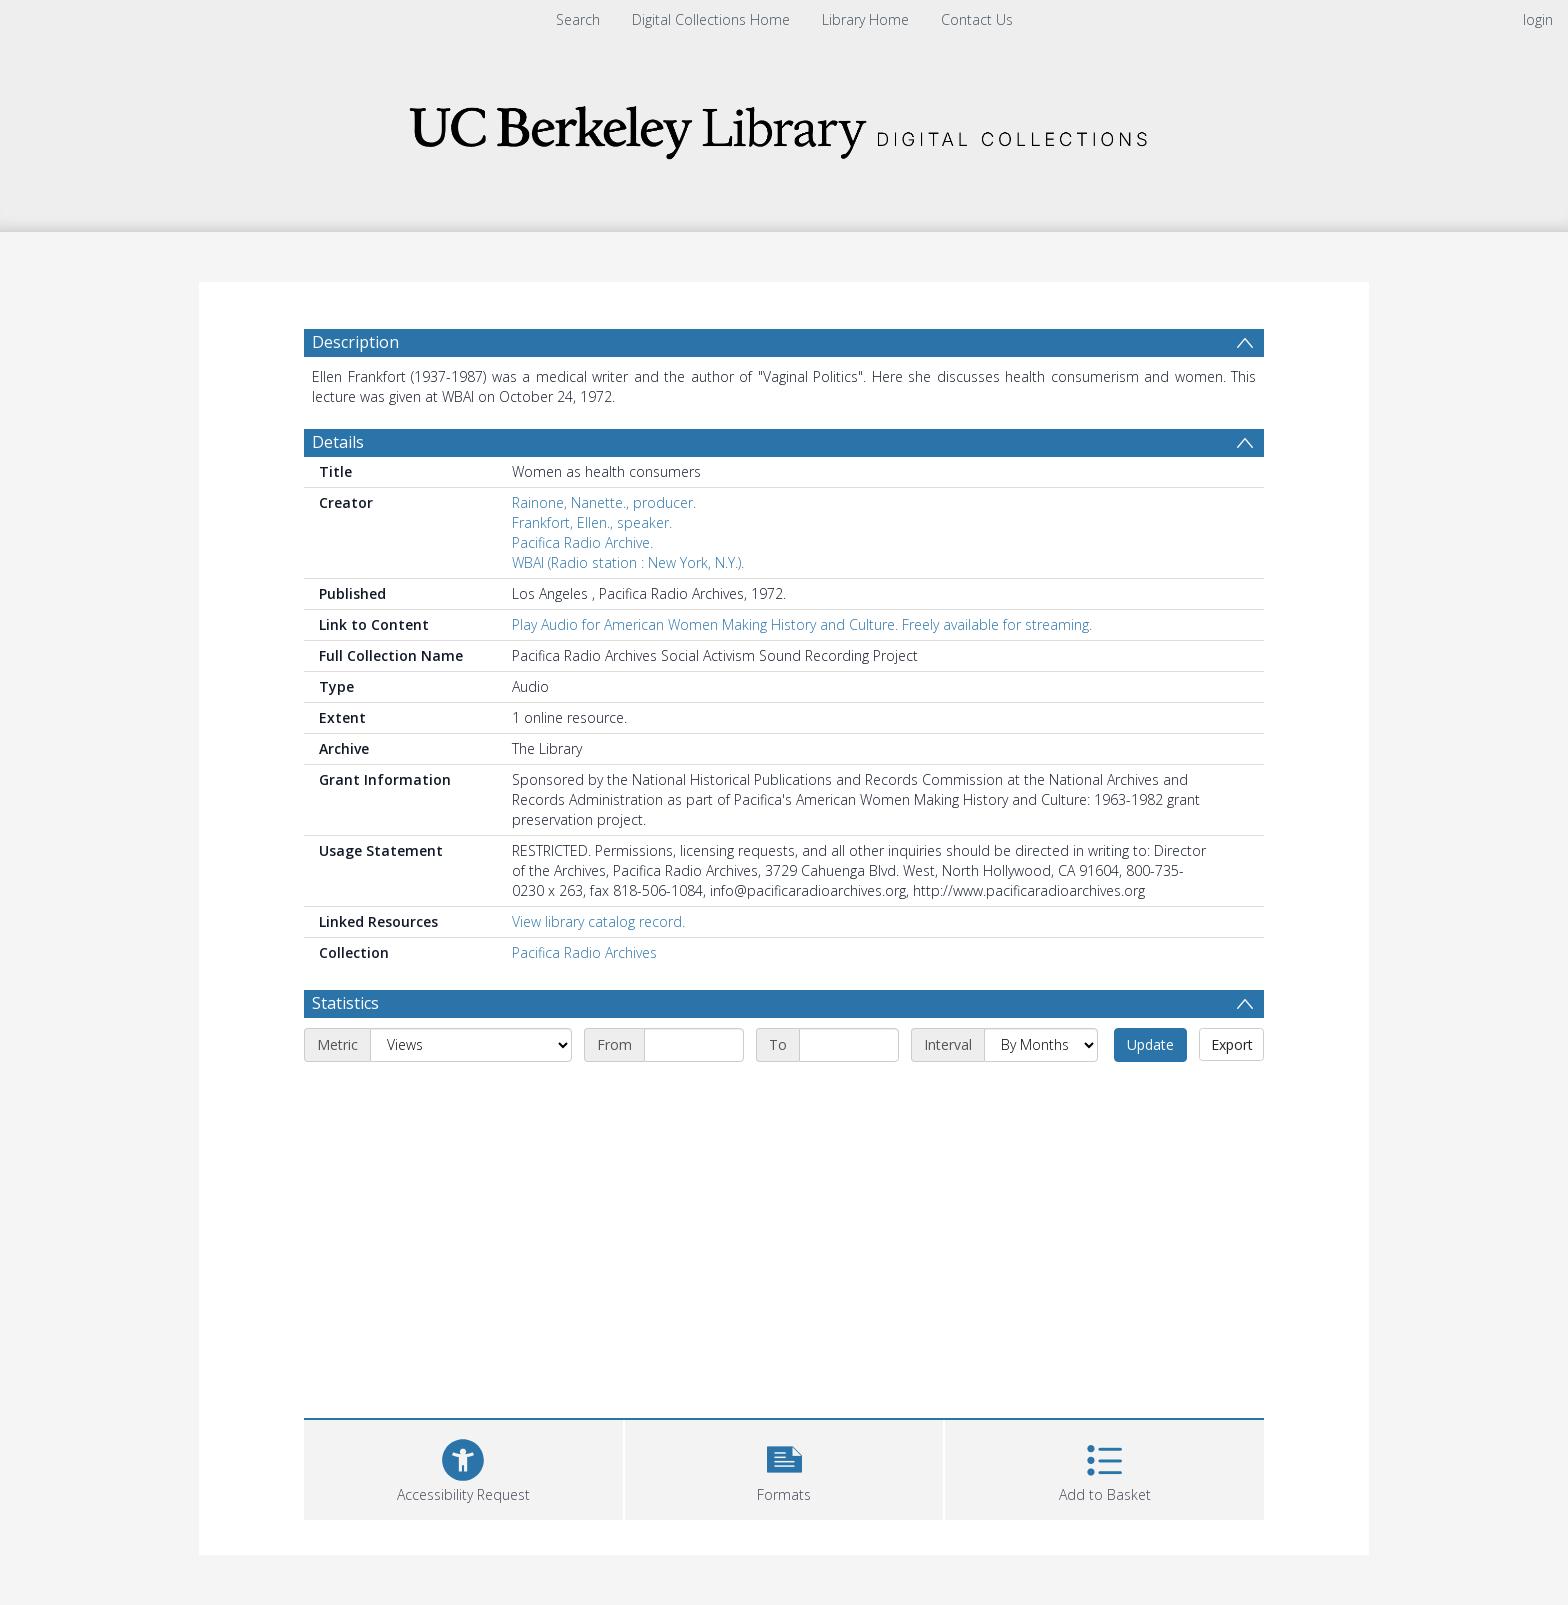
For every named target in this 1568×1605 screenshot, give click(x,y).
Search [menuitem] (578, 19)
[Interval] (1041, 1045)
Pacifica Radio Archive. (582, 542)
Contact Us (977, 19)
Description (355, 342)
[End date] (849, 1045)
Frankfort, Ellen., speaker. (592, 522)
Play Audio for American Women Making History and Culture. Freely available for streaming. (802, 624)
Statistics (345, 1003)
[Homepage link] (784, 126)
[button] (784, 1467)
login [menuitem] (1538, 19)
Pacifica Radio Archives (584, 952)
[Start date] (694, 1045)
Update (1150, 1044)
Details (338, 442)
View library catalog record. (598, 921)
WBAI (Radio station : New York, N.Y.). (628, 562)
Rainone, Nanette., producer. (604, 502)
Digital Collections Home (711, 19)
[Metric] (471, 1045)
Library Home (865, 19)
